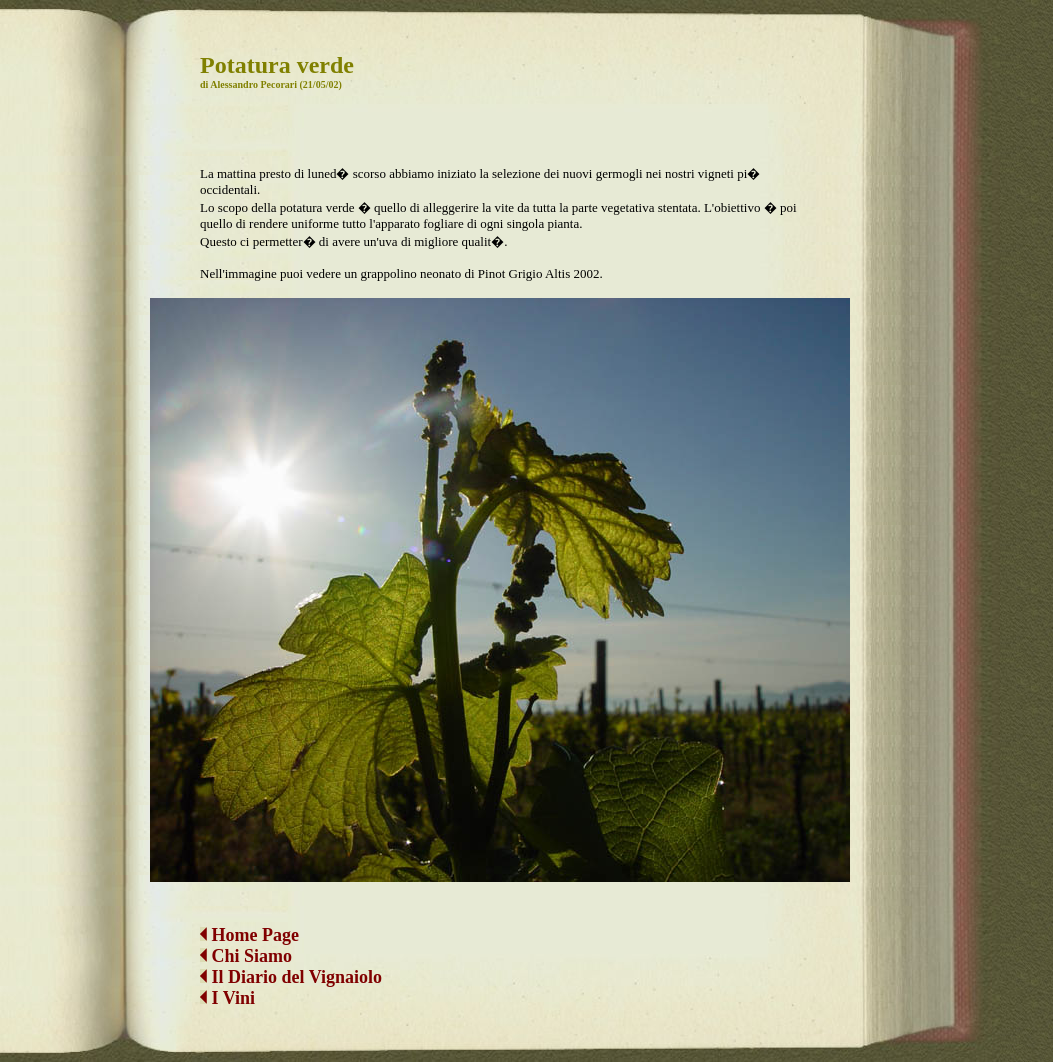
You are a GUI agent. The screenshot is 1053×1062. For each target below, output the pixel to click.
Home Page (249, 919)
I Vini (227, 982)
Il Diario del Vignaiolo (291, 961)
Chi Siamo (252, 940)
